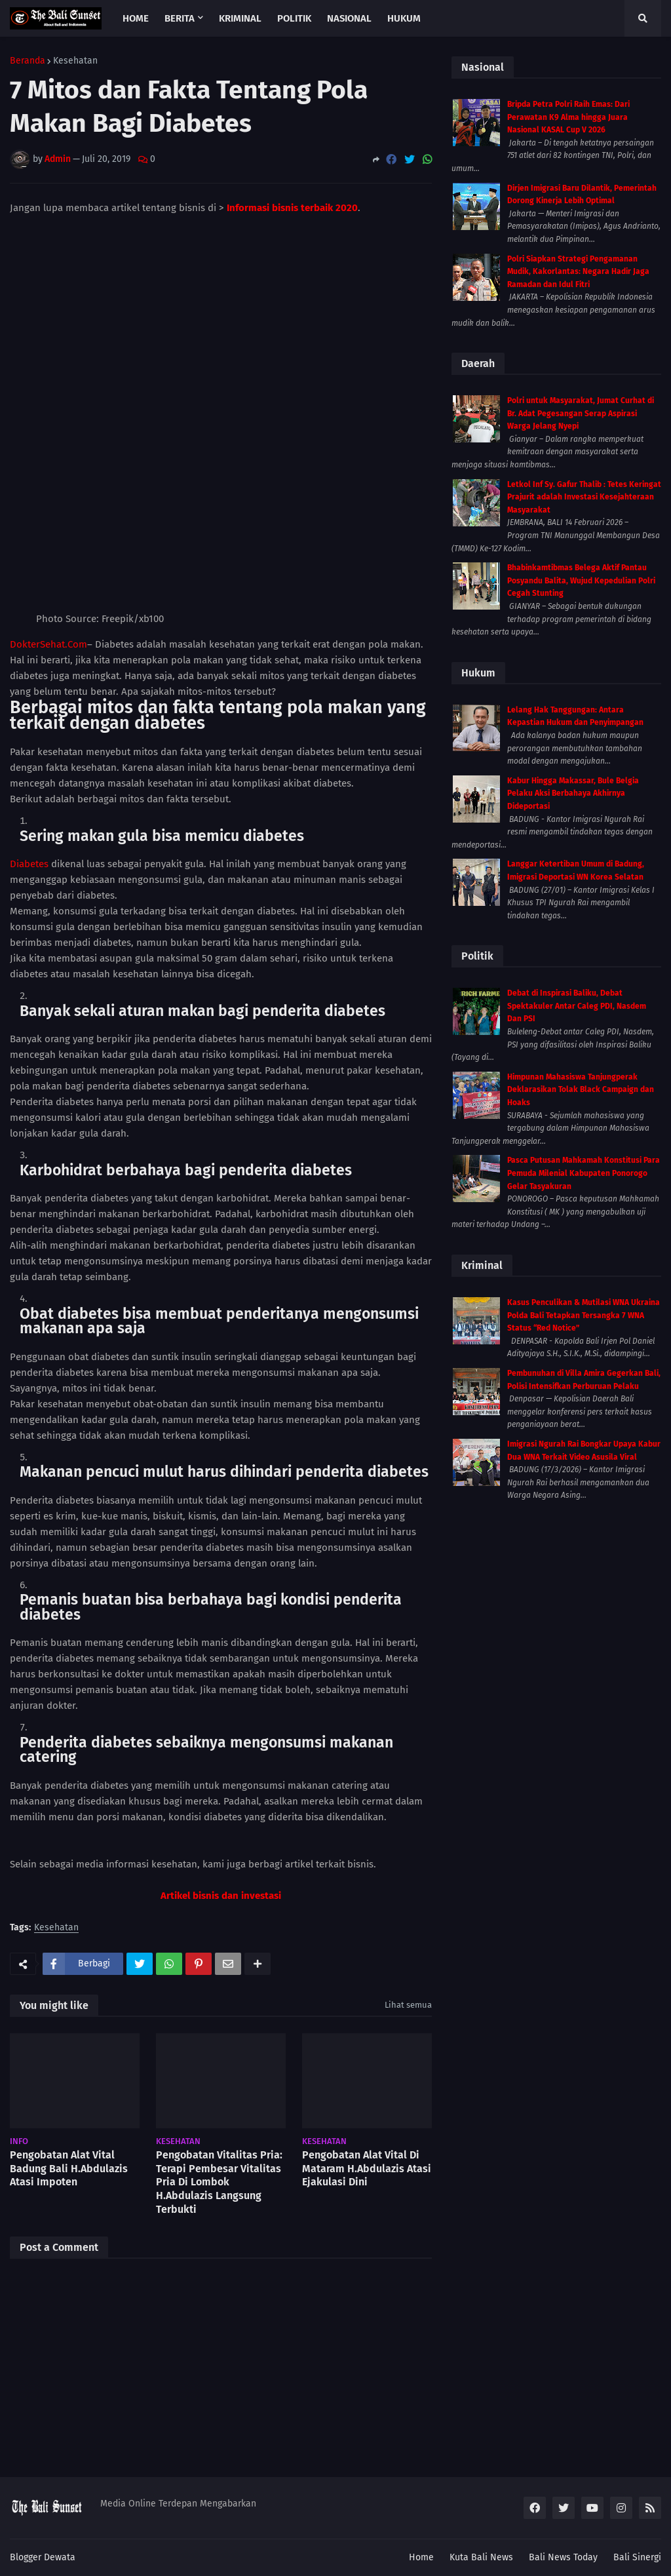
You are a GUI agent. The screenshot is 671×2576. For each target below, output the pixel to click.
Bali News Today (563, 2557)
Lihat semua (408, 1881)
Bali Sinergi (637, 2557)
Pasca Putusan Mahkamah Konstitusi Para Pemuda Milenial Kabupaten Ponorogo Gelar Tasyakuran (583, 1173)
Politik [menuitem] (294, 18)
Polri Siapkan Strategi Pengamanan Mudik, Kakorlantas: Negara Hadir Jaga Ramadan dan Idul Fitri (578, 271)
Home (421, 2557)
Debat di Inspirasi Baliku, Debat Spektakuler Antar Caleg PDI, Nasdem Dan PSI (576, 1005)
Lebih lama (402, 2449)
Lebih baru (38, 2449)
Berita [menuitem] (179, 18)
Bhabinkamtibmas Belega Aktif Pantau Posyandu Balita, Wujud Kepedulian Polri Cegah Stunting (581, 580)
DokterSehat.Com (48, 521)
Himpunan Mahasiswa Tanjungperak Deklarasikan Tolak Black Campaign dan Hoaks (580, 1089)
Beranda (27, 61)
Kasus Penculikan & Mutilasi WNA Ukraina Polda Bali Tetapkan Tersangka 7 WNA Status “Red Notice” (583, 1315)
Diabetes (29, 741)
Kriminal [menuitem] (240, 18)
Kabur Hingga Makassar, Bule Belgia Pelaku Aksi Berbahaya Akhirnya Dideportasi (573, 793)
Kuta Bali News (481, 2557)
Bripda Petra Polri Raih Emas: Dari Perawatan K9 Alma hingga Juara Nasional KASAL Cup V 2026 (568, 117)
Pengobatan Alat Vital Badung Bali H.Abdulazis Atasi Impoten (69, 2045)
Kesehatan (75, 61)
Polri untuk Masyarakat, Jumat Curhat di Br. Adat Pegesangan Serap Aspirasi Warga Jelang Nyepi (580, 413)
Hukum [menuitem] (404, 18)
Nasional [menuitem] (349, 18)
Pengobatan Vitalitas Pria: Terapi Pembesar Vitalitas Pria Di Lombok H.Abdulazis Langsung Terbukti (219, 2058)
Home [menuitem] (136, 18)
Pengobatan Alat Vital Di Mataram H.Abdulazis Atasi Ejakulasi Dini (366, 2045)
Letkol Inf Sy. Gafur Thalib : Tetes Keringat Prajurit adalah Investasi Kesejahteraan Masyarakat (584, 497)
